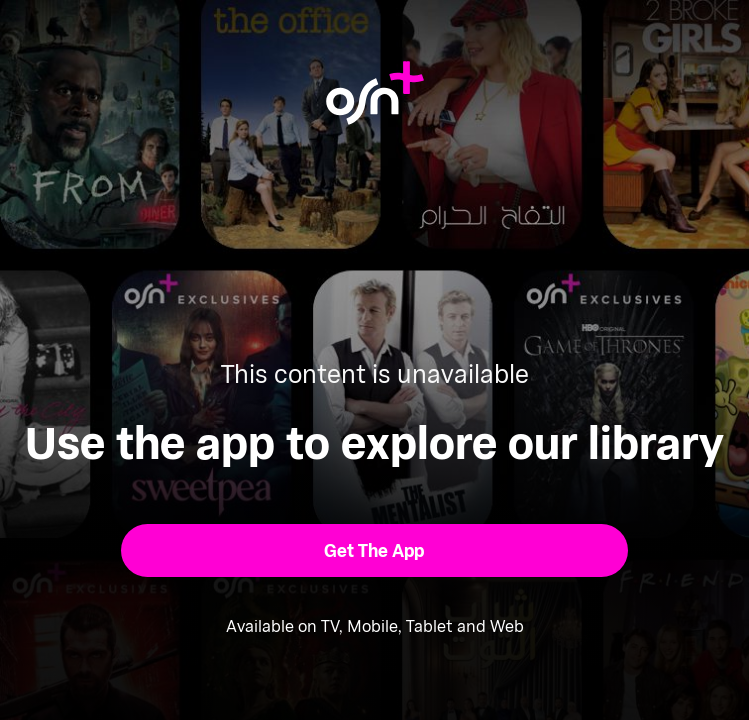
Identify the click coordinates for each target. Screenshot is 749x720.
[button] (374, 550)
